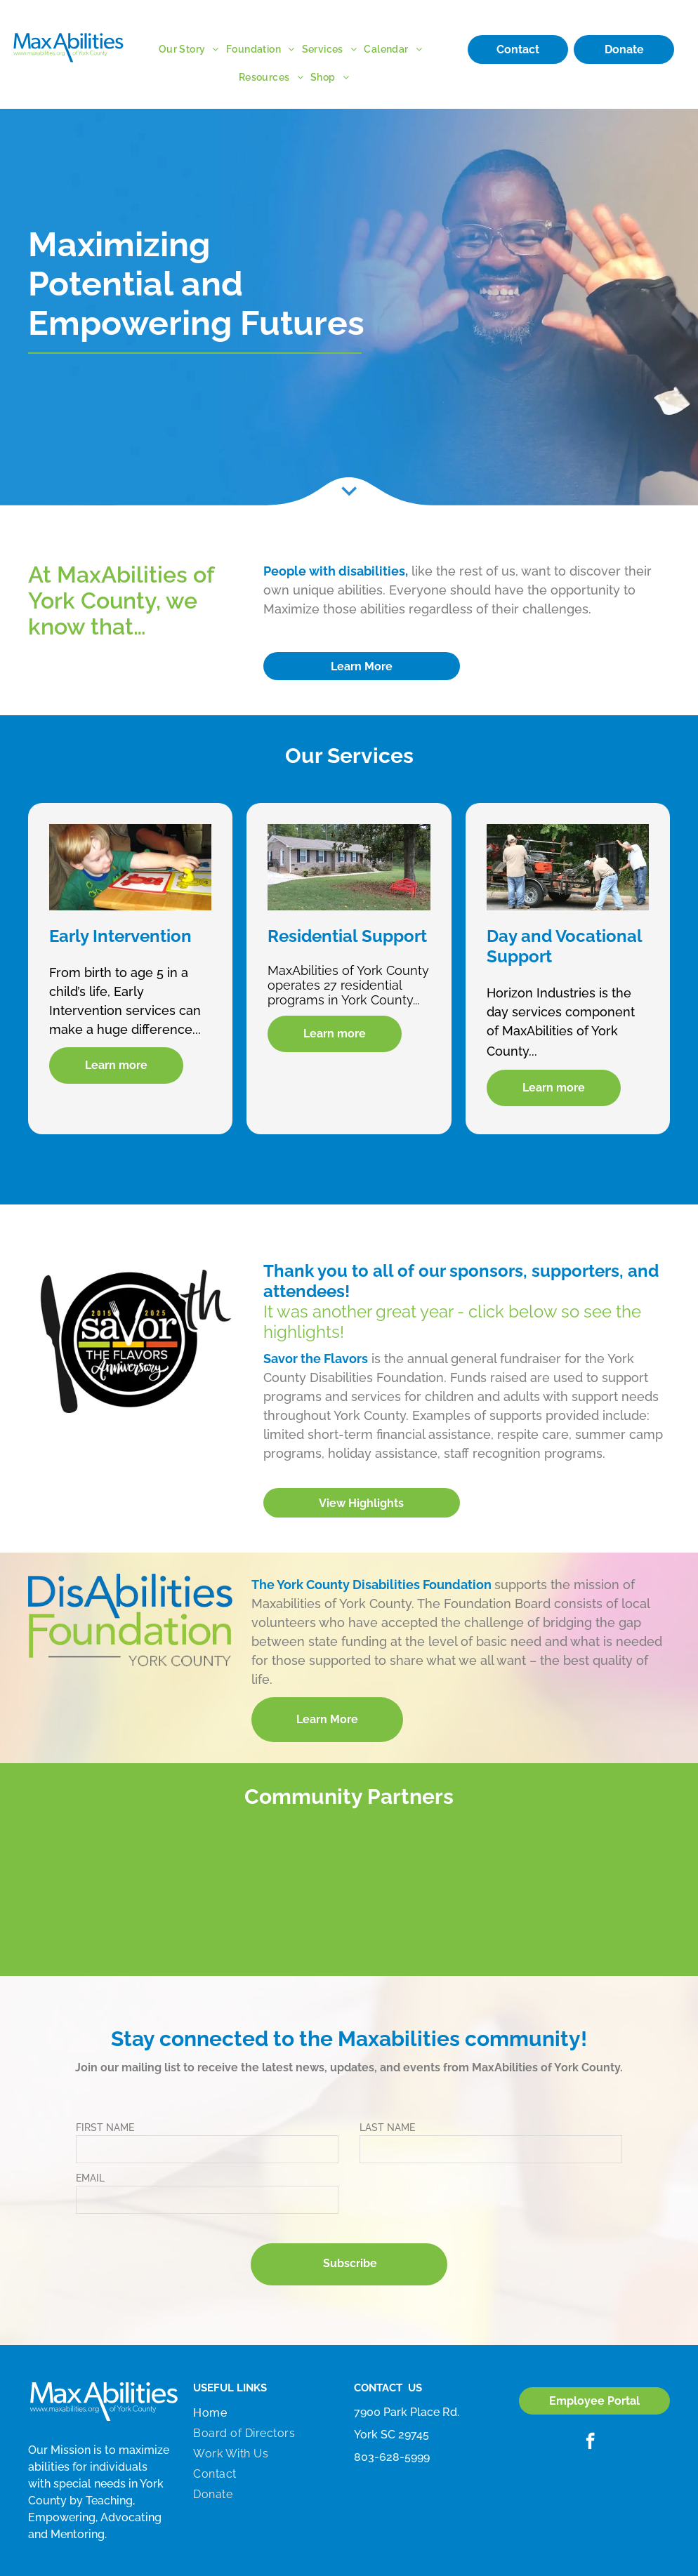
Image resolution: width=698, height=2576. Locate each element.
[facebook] (590, 2443)
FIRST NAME (105, 2127)
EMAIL (90, 2178)
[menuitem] (192, 49)
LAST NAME (387, 2127)
